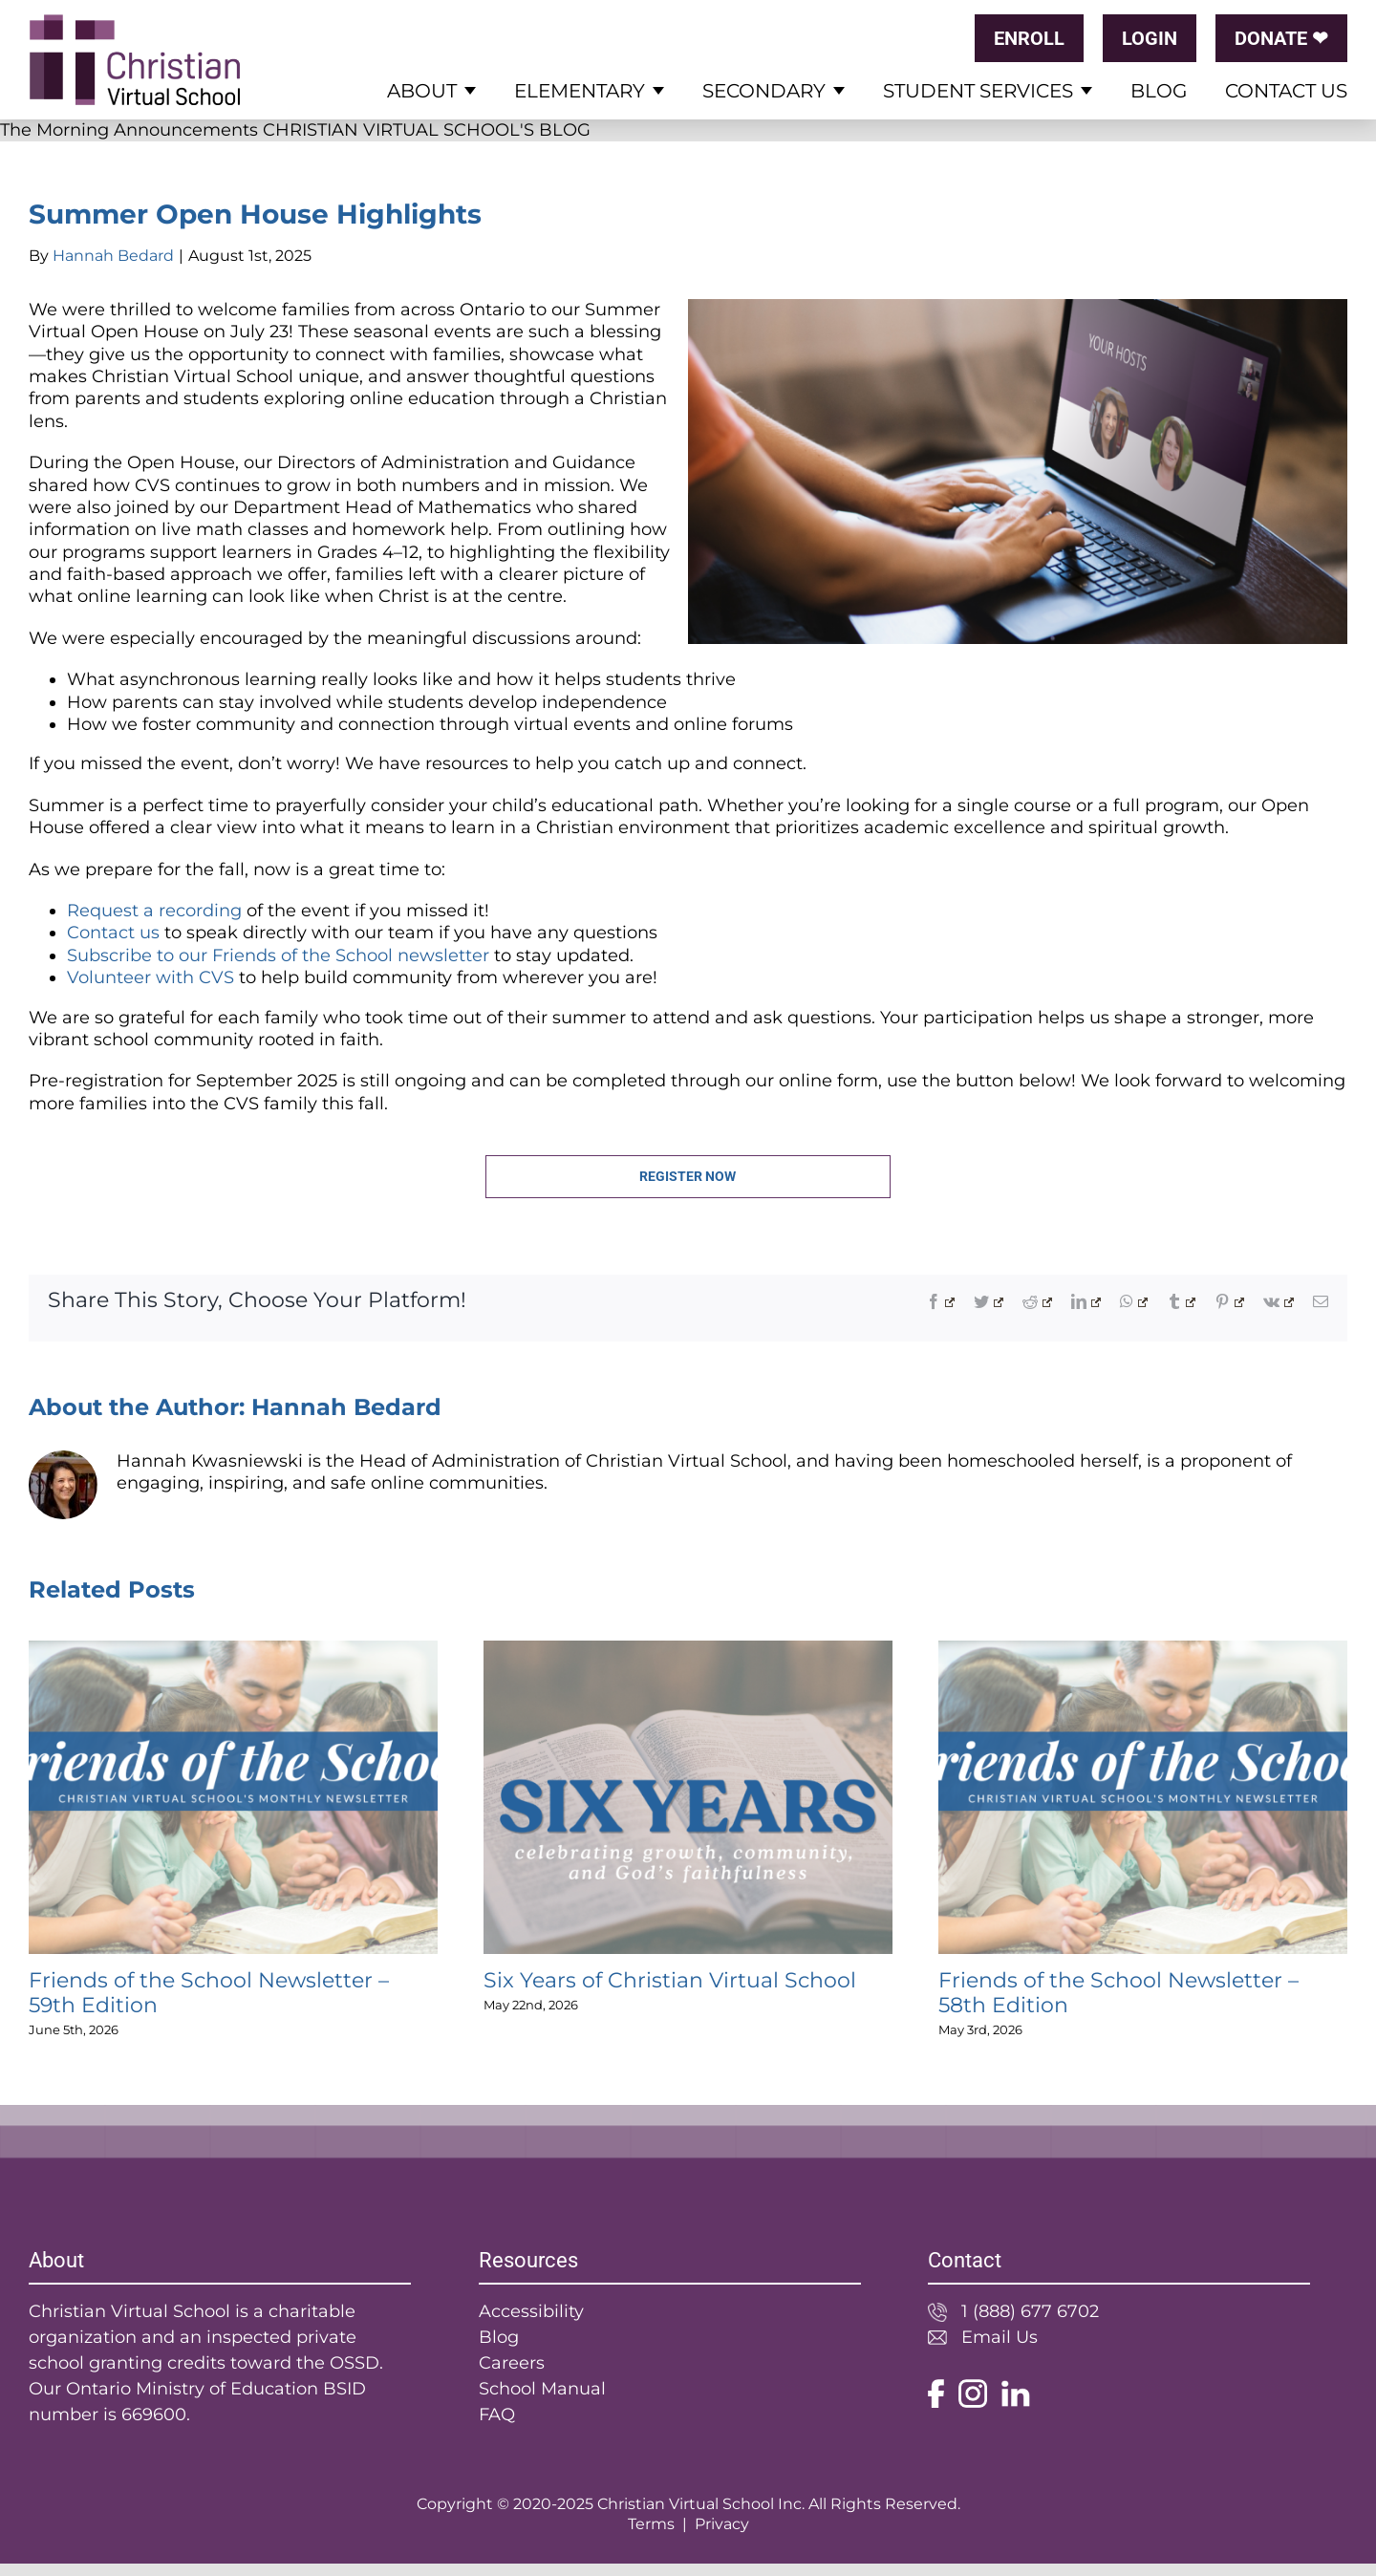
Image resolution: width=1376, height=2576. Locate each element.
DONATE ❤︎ (1281, 38)
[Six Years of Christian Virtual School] (688, 1651)
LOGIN (1149, 38)
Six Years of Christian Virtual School (670, 1980)
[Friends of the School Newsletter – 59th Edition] (233, 1651)
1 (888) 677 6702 (1030, 2311)
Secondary (764, 90)
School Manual (542, 2388)
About (422, 90)
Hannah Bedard (113, 256)
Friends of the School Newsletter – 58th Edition (1118, 1992)
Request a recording (154, 910)
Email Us (999, 2337)
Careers (512, 2362)
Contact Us (1286, 90)
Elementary (579, 90)
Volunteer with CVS (150, 977)
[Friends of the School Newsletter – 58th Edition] (1142, 1651)
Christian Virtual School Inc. (701, 2504)
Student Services (978, 90)
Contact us (113, 932)
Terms (651, 2524)
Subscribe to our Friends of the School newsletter (278, 955)
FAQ (497, 2414)
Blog (1158, 90)
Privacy (722, 2524)
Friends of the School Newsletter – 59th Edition (209, 1992)
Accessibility (531, 2311)
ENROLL (1029, 38)
